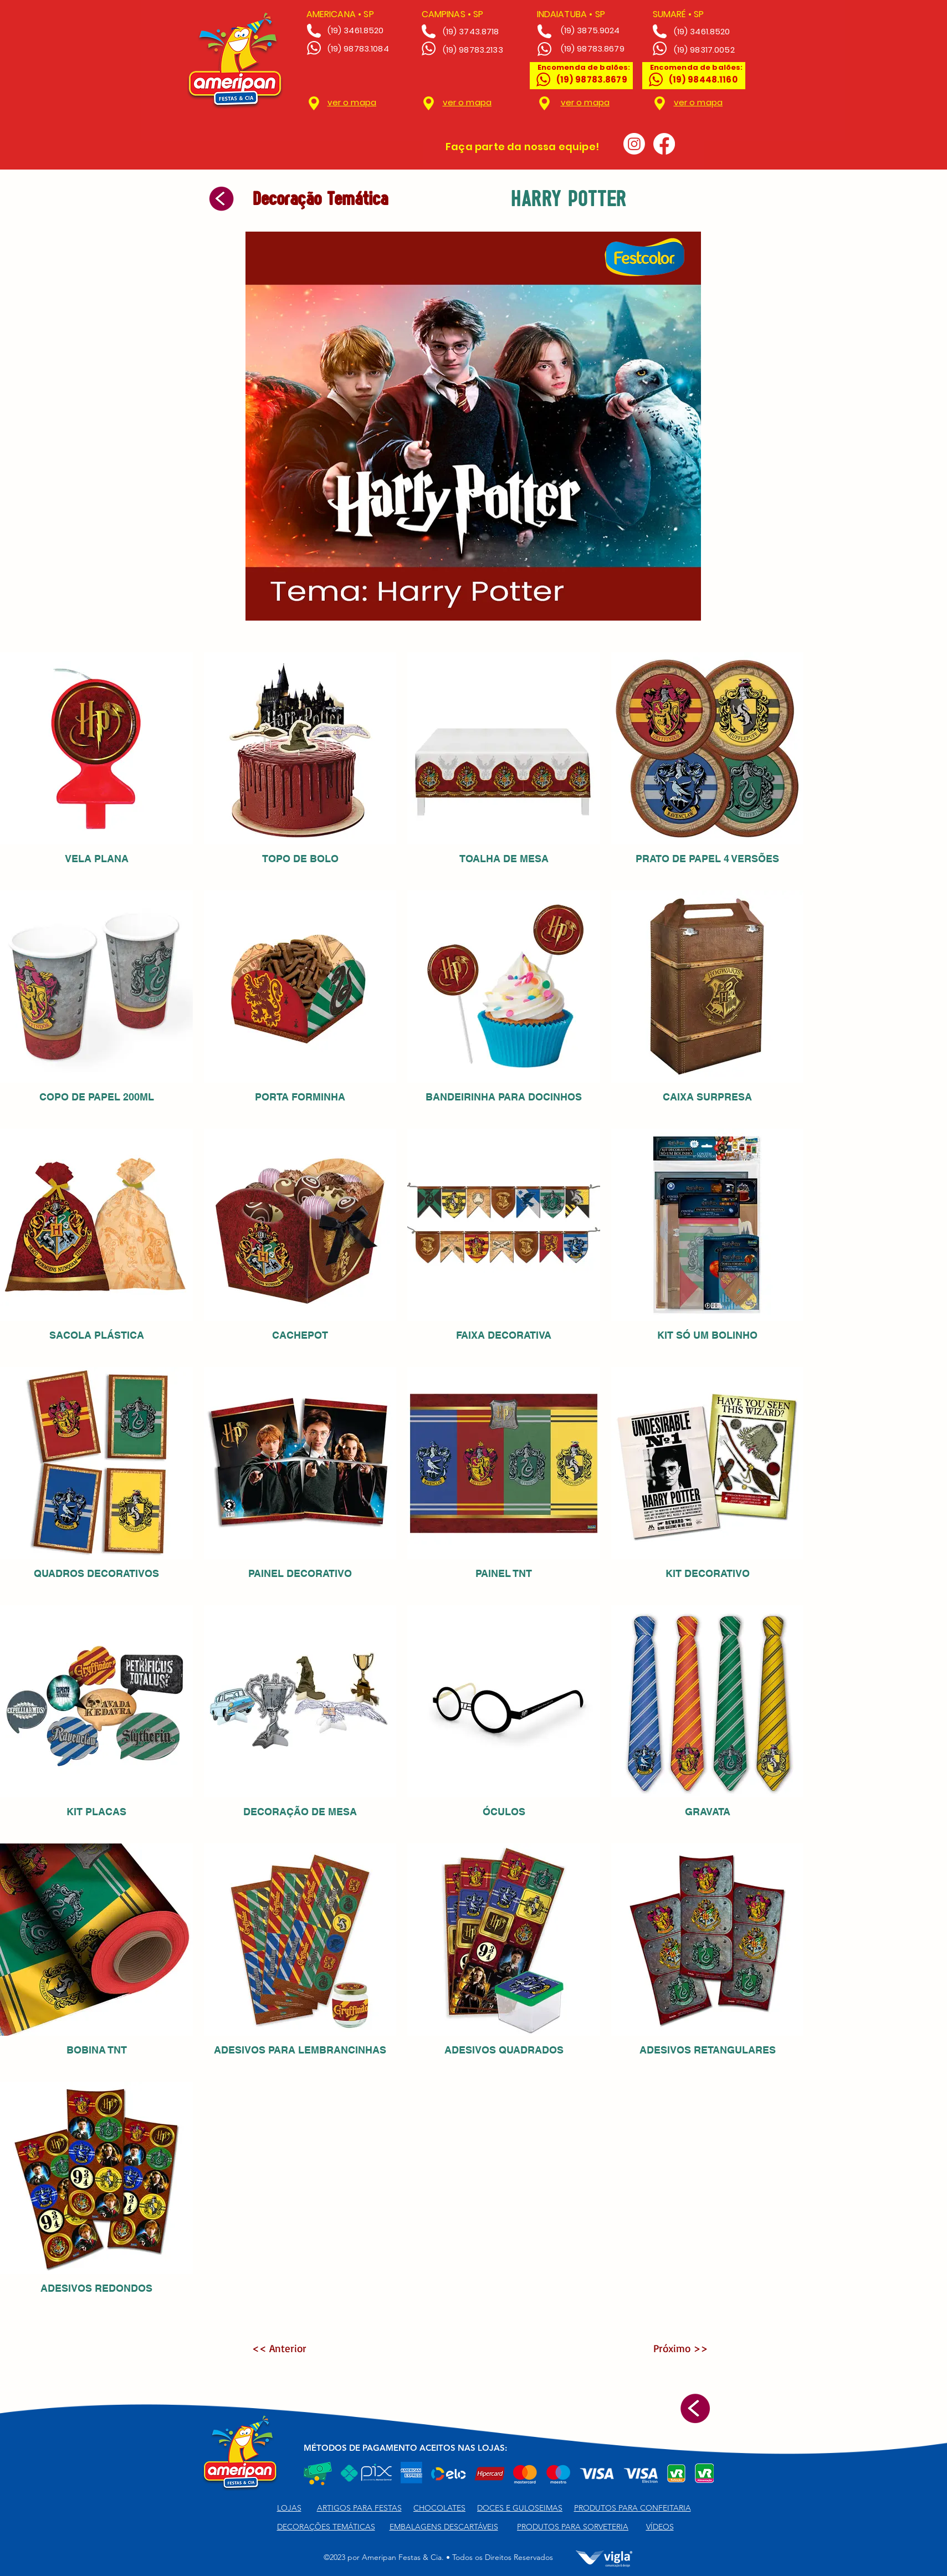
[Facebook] (664, 144)
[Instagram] (634, 144)
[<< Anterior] (288, 2348)
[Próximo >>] (672, 2348)
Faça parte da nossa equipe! (522, 146)
